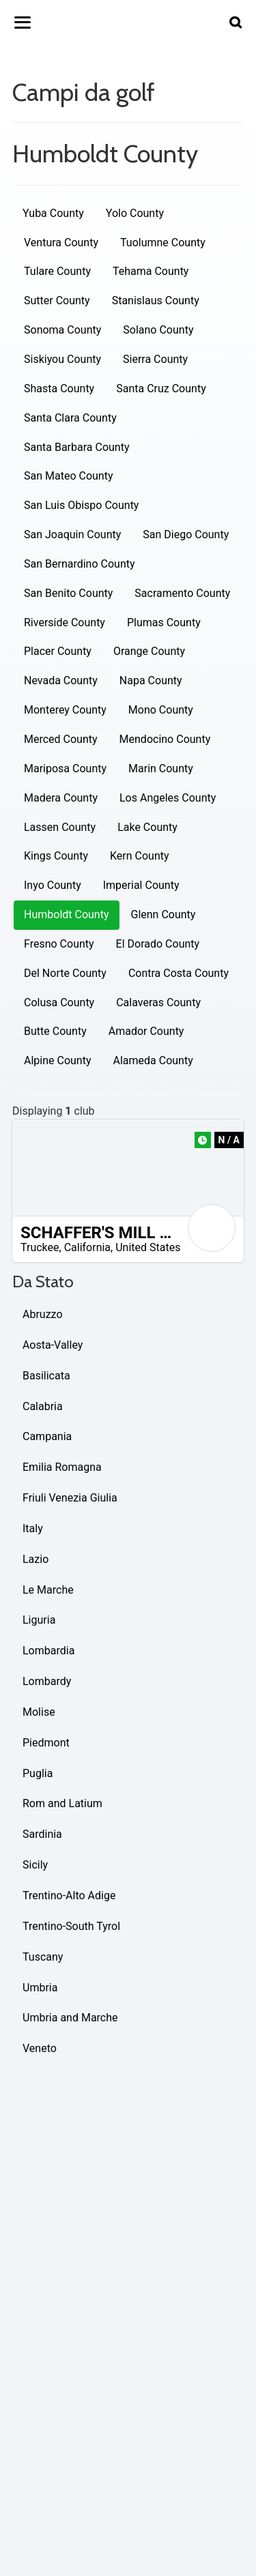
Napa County (150, 680)
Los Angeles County (167, 797)
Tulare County (57, 271)
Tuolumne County (162, 242)
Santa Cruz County (161, 388)
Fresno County (59, 943)
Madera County (61, 797)
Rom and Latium (62, 1803)
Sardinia (42, 1834)
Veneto (40, 2048)
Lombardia (48, 1650)
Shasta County (59, 388)
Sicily (35, 1864)
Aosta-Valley (53, 1344)
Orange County (149, 651)
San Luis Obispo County (81, 505)
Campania (47, 1436)
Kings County (56, 855)
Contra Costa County (178, 973)
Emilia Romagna (62, 1467)
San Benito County (68, 593)
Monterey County (65, 709)
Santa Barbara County (77, 447)
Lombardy (47, 1681)
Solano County (158, 329)
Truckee (39, 1247)
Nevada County (61, 680)
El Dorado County (158, 943)
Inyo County (52, 885)
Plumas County (164, 622)
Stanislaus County (155, 300)
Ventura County (61, 242)
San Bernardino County (79, 563)
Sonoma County (62, 329)
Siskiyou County (62, 359)
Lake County (147, 827)
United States (147, 1247)
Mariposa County (65, 768)
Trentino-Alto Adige (69, 1895)
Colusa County (59, 1002)
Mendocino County (165, 739)
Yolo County (135, 213)
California (87, 1247)
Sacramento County (182, 593)
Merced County (61, 739)
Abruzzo (43, 1314)
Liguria (39, 1619)
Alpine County (57, 1060)
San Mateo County (68, 475)
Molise (39, 1712)
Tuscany (43, 1956)
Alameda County (153, 1060)
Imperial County (141, 885)
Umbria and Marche (70, 2017)
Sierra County (155, 359)
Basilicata (46, 1375)
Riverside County (64, 622)
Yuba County (53, 213)
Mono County (160, 709)
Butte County (55, 1031)
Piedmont (46, 1742)
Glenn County (163, 914)
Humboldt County (66, 914)
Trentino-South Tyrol (71, 1926)
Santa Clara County (70, 417)
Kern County (139, 855)
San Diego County (186, 534)
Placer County (57, 651)
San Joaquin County (72, 534)
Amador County (146, 1031)
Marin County (160, 768)
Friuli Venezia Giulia (70, 1497)
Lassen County (60, 827)
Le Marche (48, 1589)
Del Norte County (65, 973)
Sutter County (57, 300)
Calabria (43, 1406)
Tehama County (150, 271)
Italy (33, 1528)
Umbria (40, 1987)
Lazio (35, 1559)
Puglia (38, 1773)
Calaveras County (158, 1002)
